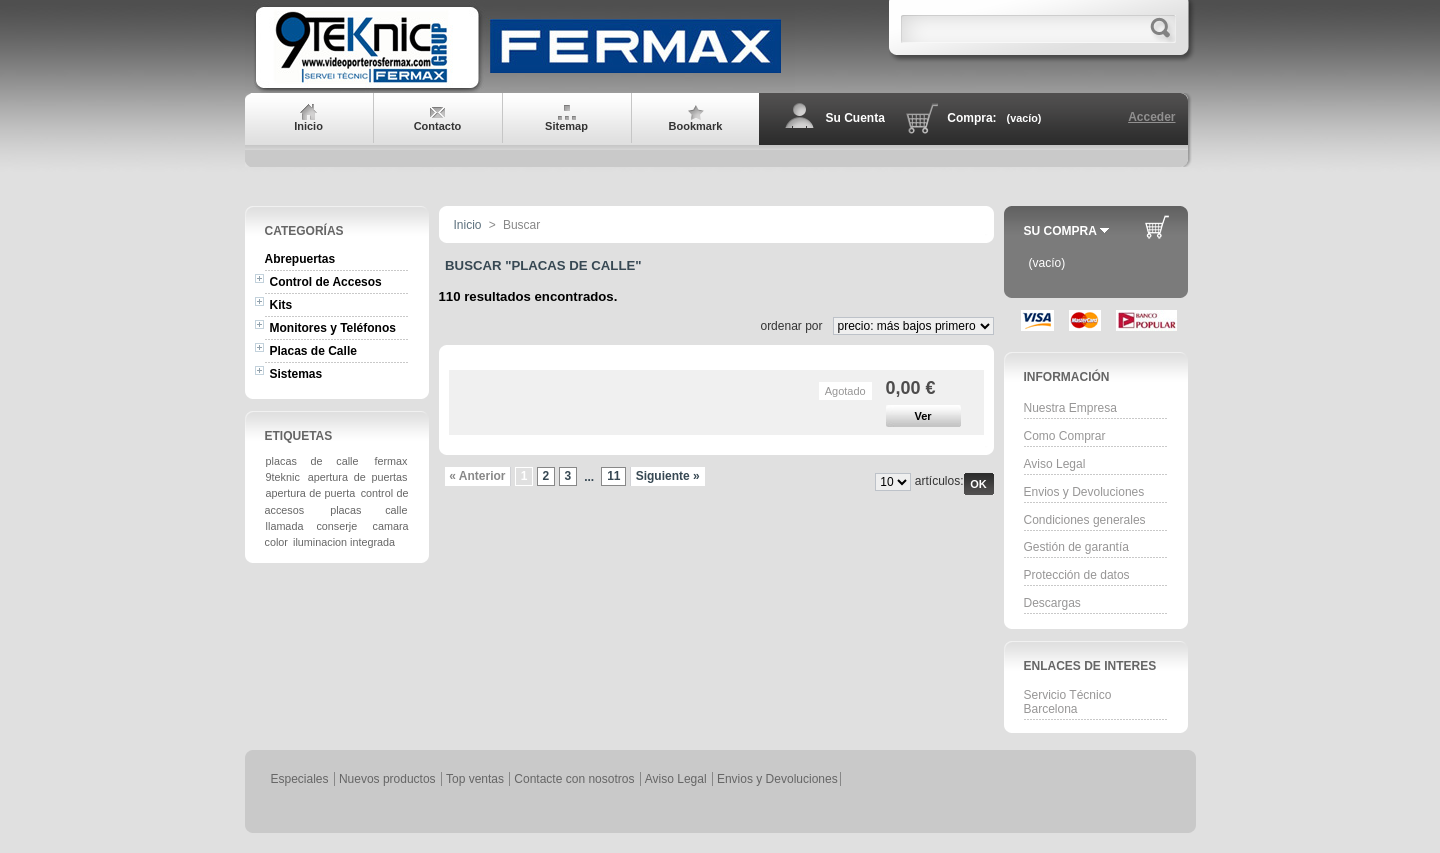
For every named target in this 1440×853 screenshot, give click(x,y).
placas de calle (312, 461)
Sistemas (296, 374)
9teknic (283, 477)
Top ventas (475, 779)
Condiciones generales (1085, 520)
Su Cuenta (855, 118)
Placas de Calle (313, 351)
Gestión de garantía (1076, 547)
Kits (281, 305)
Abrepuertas (300, 259)
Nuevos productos (387, 779)
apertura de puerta (311, 493)
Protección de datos (1077, 575)
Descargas (1052, 603)
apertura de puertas (358, 477)
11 (613, 476)
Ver (922, 416)
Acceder (1151, 117)
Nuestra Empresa (1070, 408)
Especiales (300, 779)
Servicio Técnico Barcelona (1068, 702)
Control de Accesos (326, 282)
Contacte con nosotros (574, 779)
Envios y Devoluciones (1084, 492)
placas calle (368, 510)
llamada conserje (312, 526)
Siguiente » (668, 476)
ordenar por (791, 326)
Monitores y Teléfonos (333, 328)
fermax (390, 461)
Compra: (971, 118)
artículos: (939, 481)
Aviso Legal (1055, 464)
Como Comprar (1065, 436)
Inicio (468, 225)
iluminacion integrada (344, 542)
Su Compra (1060, 231)
